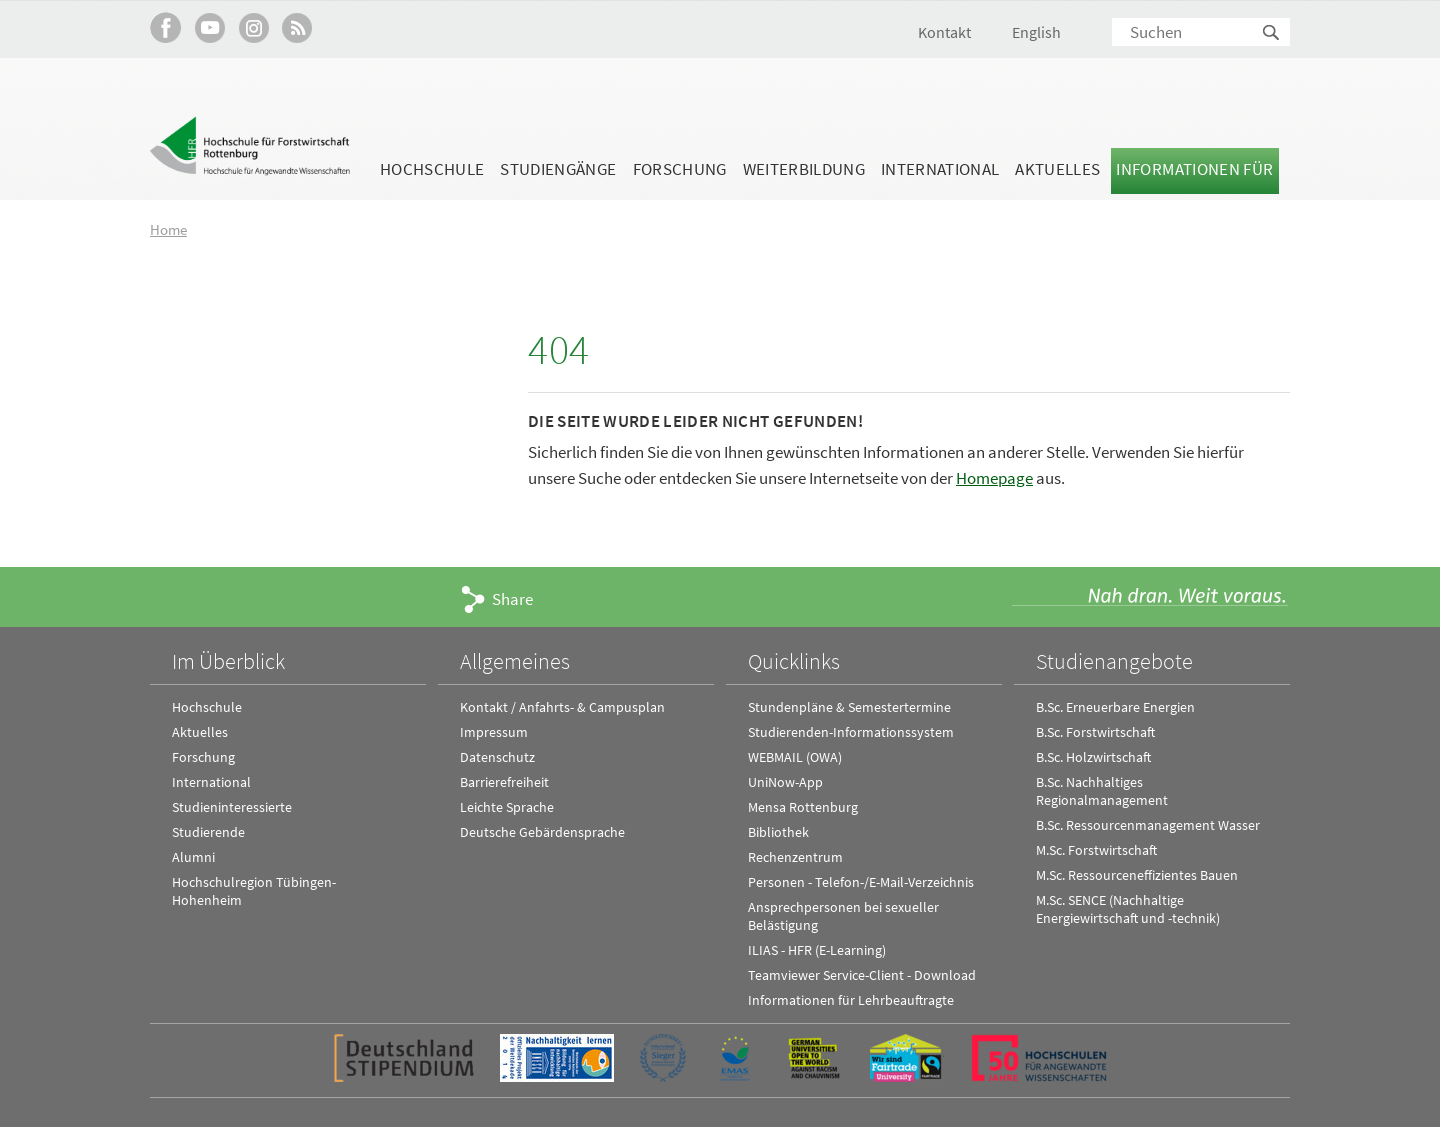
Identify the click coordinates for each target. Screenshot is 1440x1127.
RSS (297, 27)
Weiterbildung (804, 169)
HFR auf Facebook (165, 27)
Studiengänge (558, 169)
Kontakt (944, 32)
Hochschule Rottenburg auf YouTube (209, 27)
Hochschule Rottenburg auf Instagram (253, 27)
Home (168, 229)
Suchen (1272, 33)
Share (512, 598)
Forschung (680, 169)
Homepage (994, 477)
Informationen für (1194, 169)
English (1036, 32)
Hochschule (432, 169)
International (940, 169)
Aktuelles (1057, 169)
